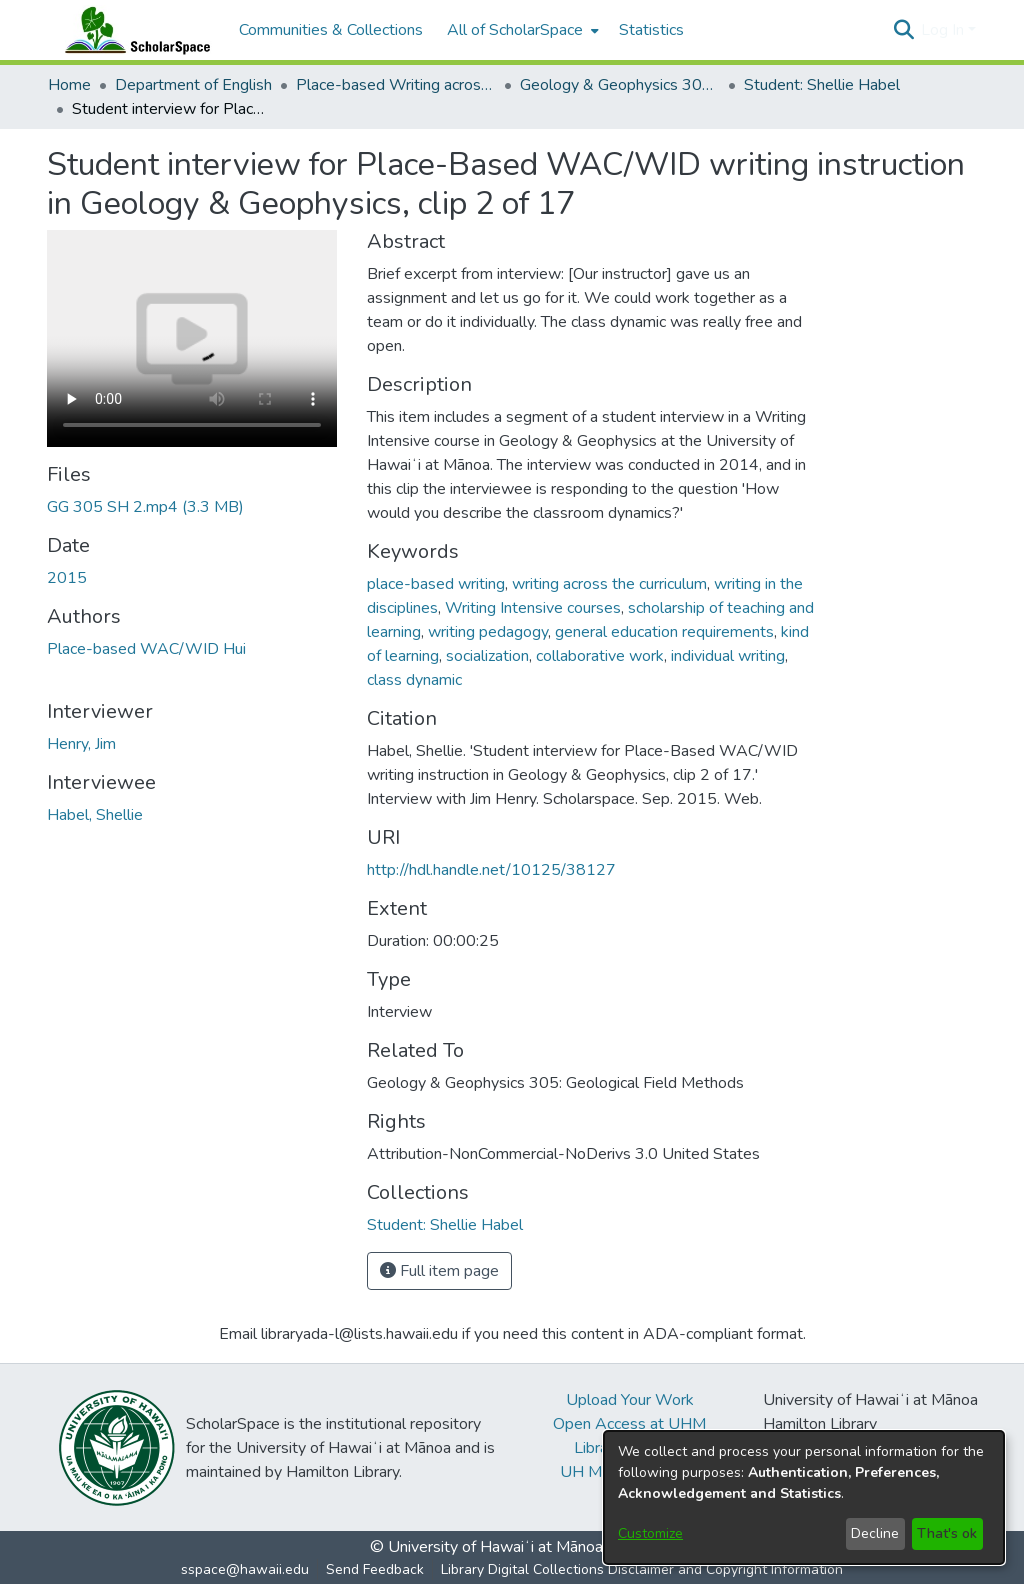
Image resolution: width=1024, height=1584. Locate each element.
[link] (145, 507)
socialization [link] (487, 656)
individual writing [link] (728, 656)
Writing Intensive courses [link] (533, 608)
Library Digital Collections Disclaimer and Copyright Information (642, 1569)
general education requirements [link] (664, 632)
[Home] (133, 30)
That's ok (947, 1533)
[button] (903, 30)
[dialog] (804, 1497)
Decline (875, 1533)
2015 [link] (67, 578)
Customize (650, 1533)
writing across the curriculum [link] (609, 584)
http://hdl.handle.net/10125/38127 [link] (491, 870)
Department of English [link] (193, 85)
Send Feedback (375, 1569)
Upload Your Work (630, 1400)
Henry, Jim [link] (81, 744)
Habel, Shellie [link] (95, 815)
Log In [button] (944, 30)
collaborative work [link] (600, 656)
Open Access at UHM (629, 1424)
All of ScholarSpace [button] (515, 30)
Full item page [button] (439, 1271)
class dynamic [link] (414, 680)
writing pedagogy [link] (488, 632)
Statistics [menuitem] (651, 30)
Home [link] (69, 85)
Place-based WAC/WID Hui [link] (146, 649)
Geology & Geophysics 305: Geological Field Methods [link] (620, 85)
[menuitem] (521, 30)
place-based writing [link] (436, 584)
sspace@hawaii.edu (245, 1569)
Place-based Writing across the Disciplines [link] (396, 85)
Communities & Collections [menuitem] (331, 30)
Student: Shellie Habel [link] (822, 85)
